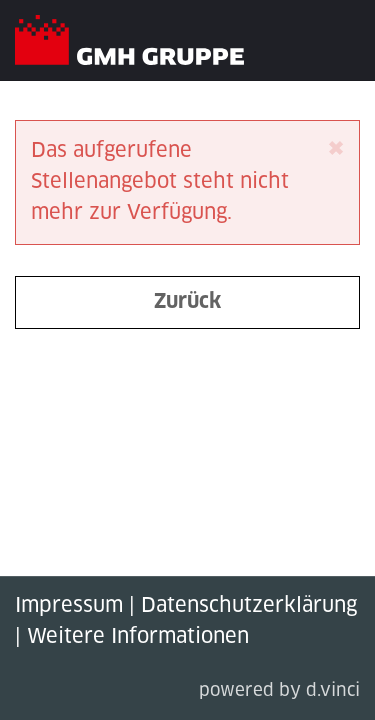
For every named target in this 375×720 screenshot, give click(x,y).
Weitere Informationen (138, 637)
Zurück (187, 302)
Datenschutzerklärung (249, 606)
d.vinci (333, 691)
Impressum (69, 606)
